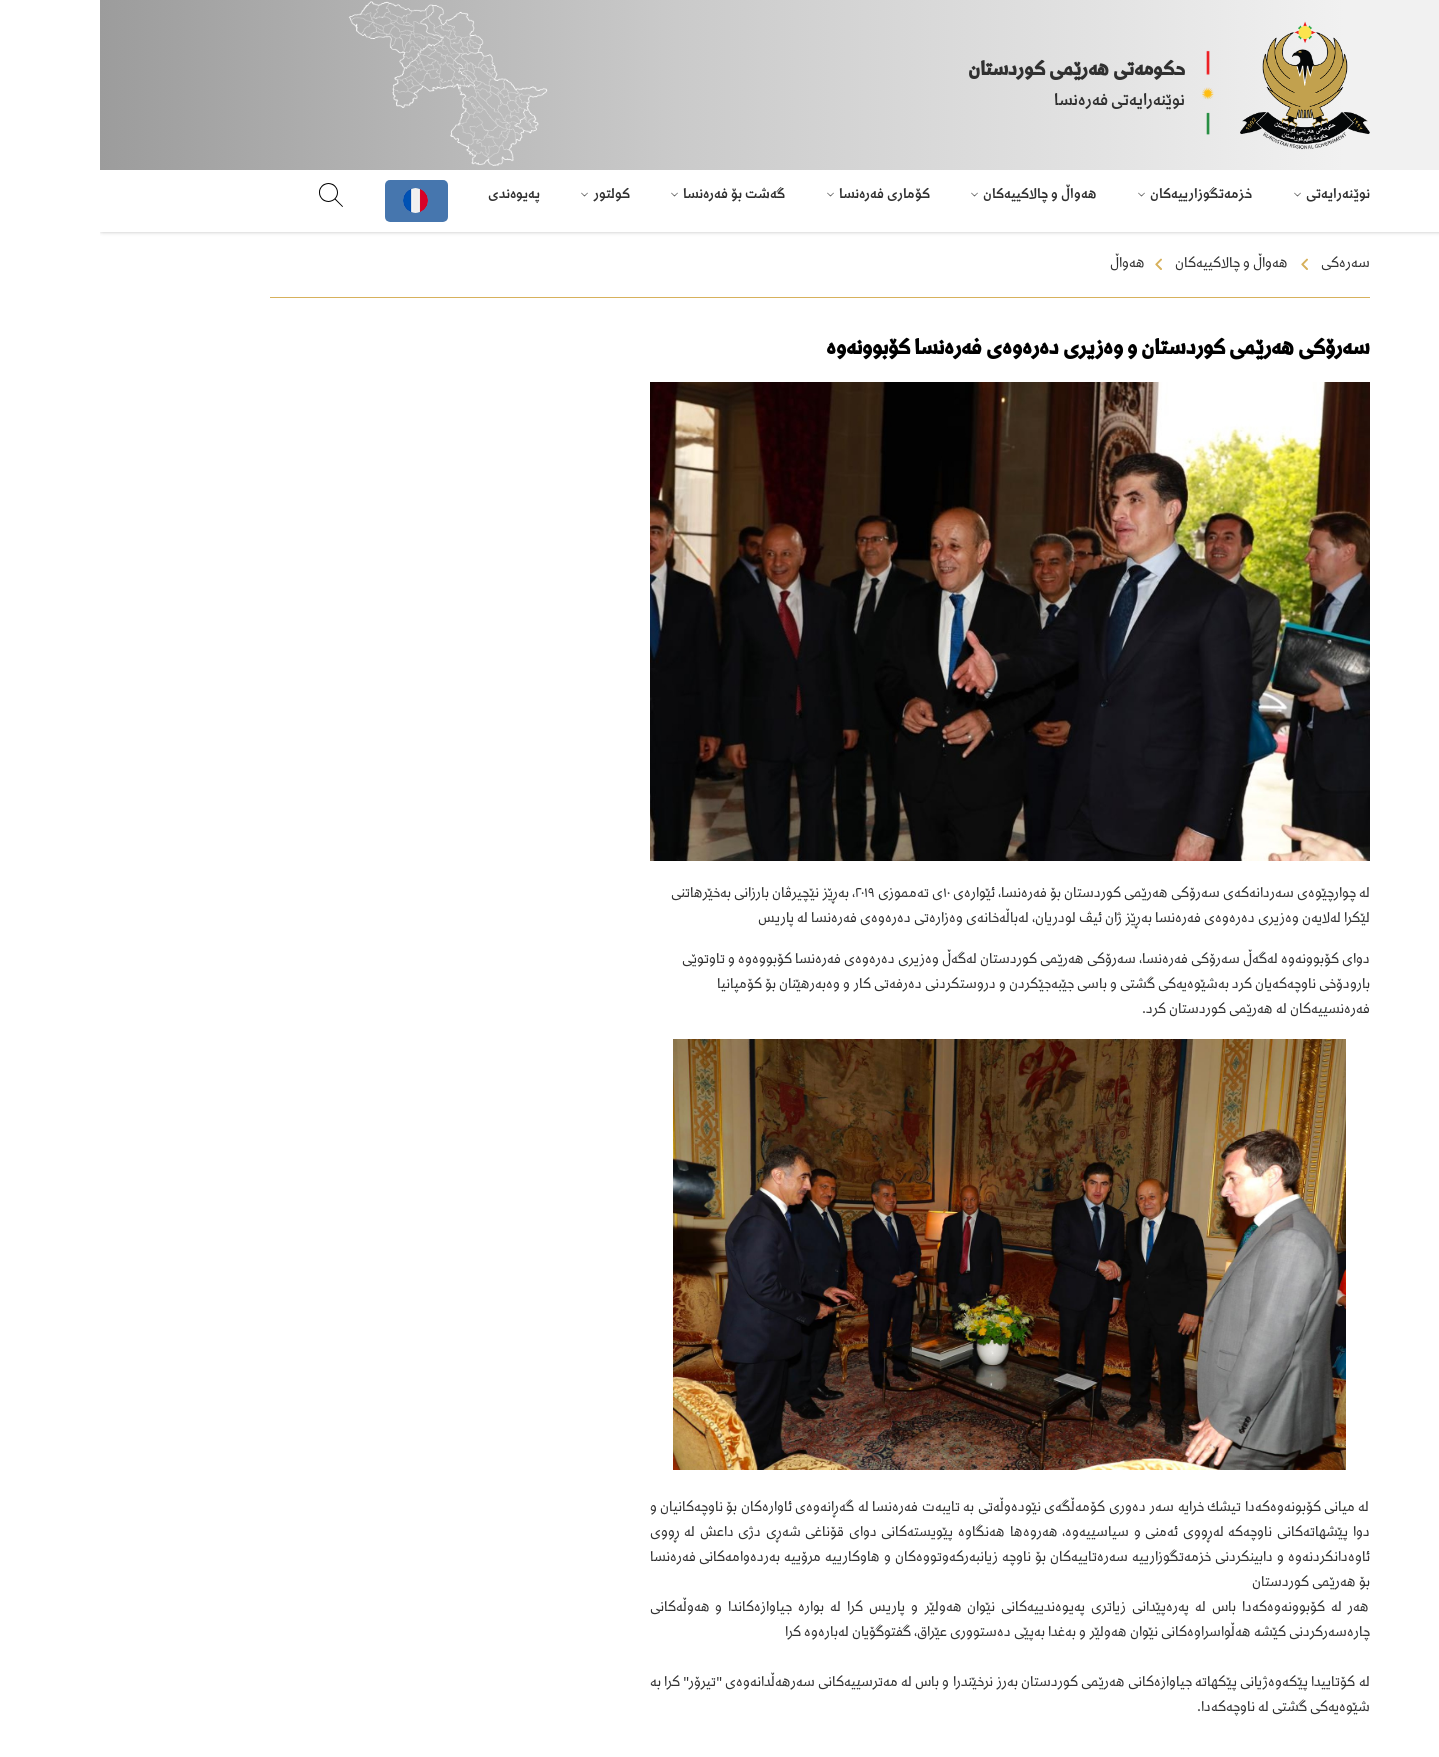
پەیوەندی (414, 195)
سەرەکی (1245, 264)
